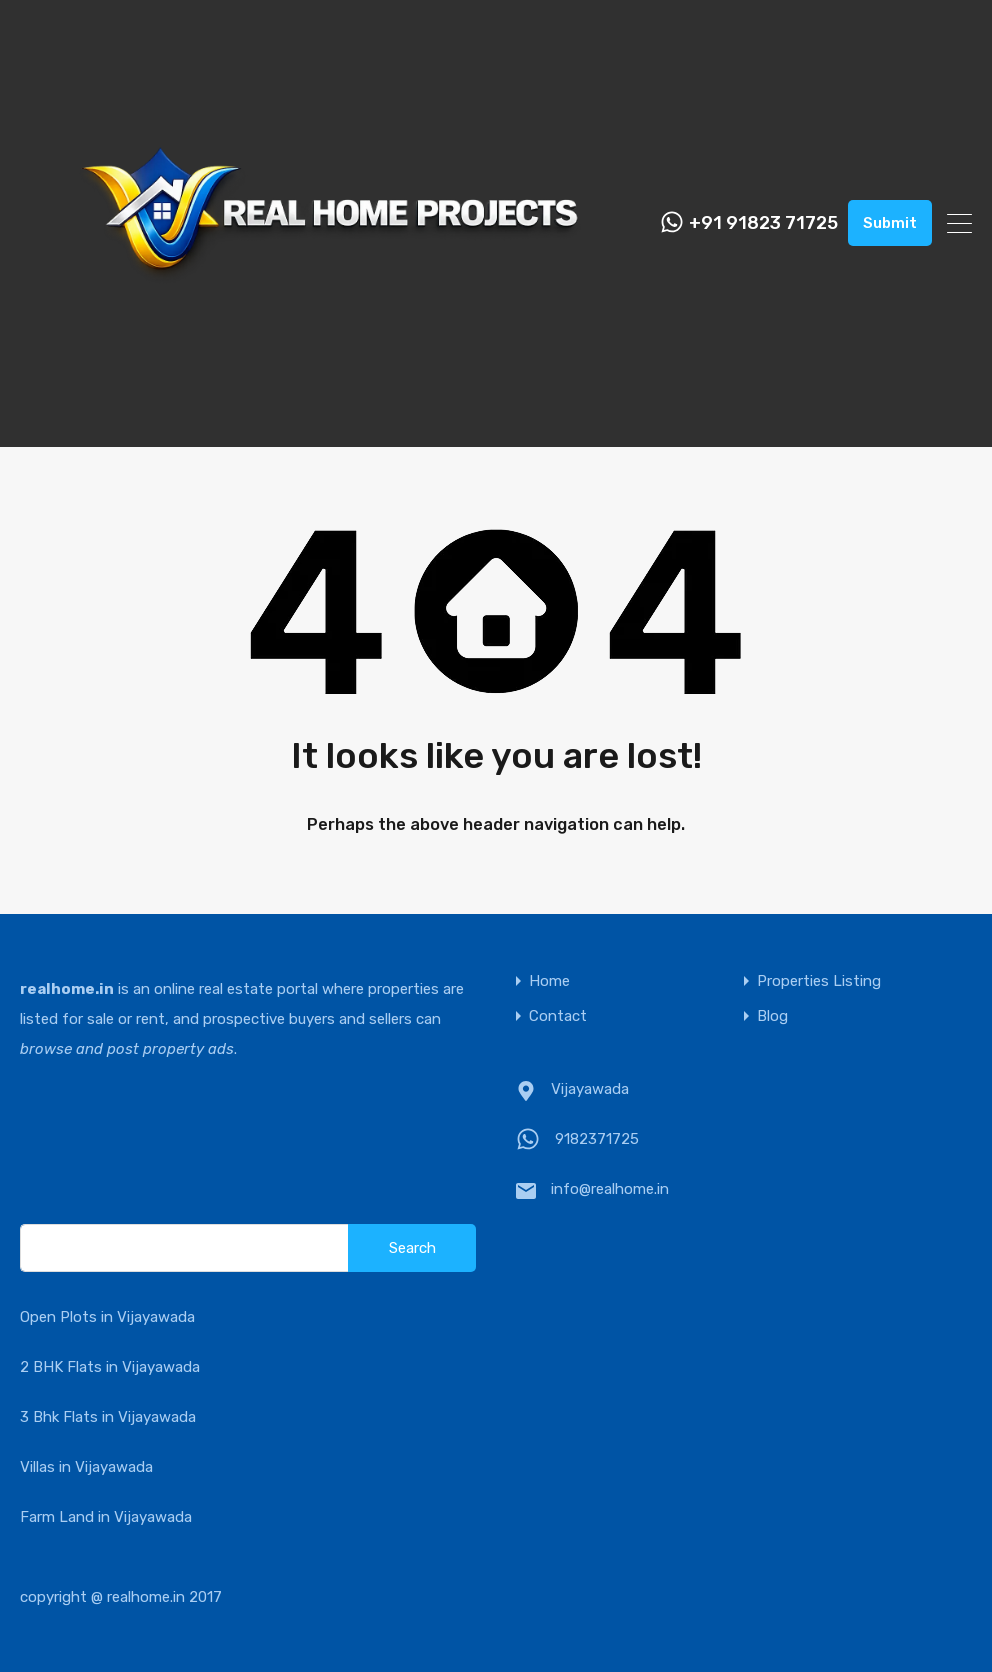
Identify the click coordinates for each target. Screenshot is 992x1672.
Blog (772, 1016)
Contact (558, 1016)
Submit (890, 223)
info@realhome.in (610, 1189)
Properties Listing (819, 981)
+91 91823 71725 (763, 223)
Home (549, 981)
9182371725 (597, 1139)
